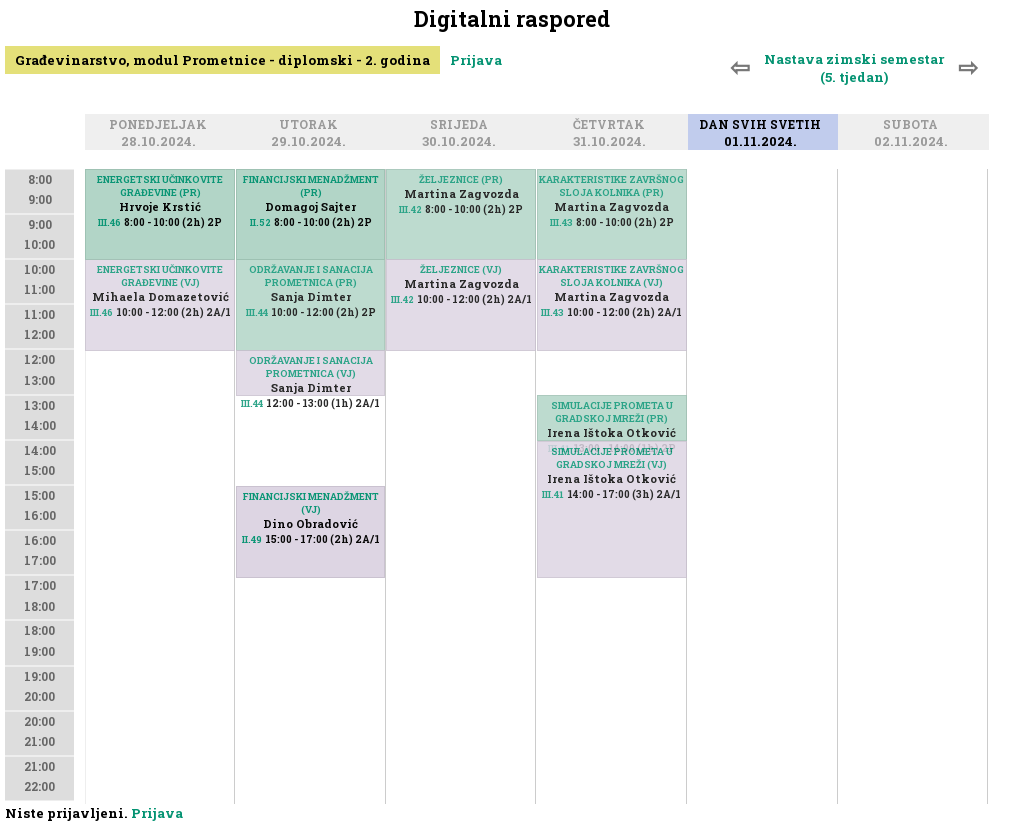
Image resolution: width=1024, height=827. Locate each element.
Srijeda (462, 125)
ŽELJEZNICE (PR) (461, 179)
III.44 (257, 312)
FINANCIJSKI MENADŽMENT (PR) (311, 186)
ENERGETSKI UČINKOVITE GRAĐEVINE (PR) (160, 186)
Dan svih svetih (763, 125)
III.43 (561, 222)
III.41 (553, 494)
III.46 (101, 312)
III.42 (410, 209)
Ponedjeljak (161, 125)
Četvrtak (612, 125)
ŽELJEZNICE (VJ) (461, 269)
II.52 (260, 222)
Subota (913, 125)
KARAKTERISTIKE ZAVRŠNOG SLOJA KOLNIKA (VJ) (611, 276)
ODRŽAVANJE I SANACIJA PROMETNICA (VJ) (311, 367)
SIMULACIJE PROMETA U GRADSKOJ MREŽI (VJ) (612, 458)
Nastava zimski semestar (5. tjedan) (854, 68)
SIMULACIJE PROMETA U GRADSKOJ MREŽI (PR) (612, 412)
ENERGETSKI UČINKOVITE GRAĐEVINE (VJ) (160, 276)
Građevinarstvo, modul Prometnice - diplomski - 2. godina (222, 60)
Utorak (311, 125)
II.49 (252, 539)
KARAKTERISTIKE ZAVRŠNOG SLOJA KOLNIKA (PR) (611, 186)
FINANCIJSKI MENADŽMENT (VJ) (311, 503)
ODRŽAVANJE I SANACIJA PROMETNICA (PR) (311, 276)
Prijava (476, 60)
